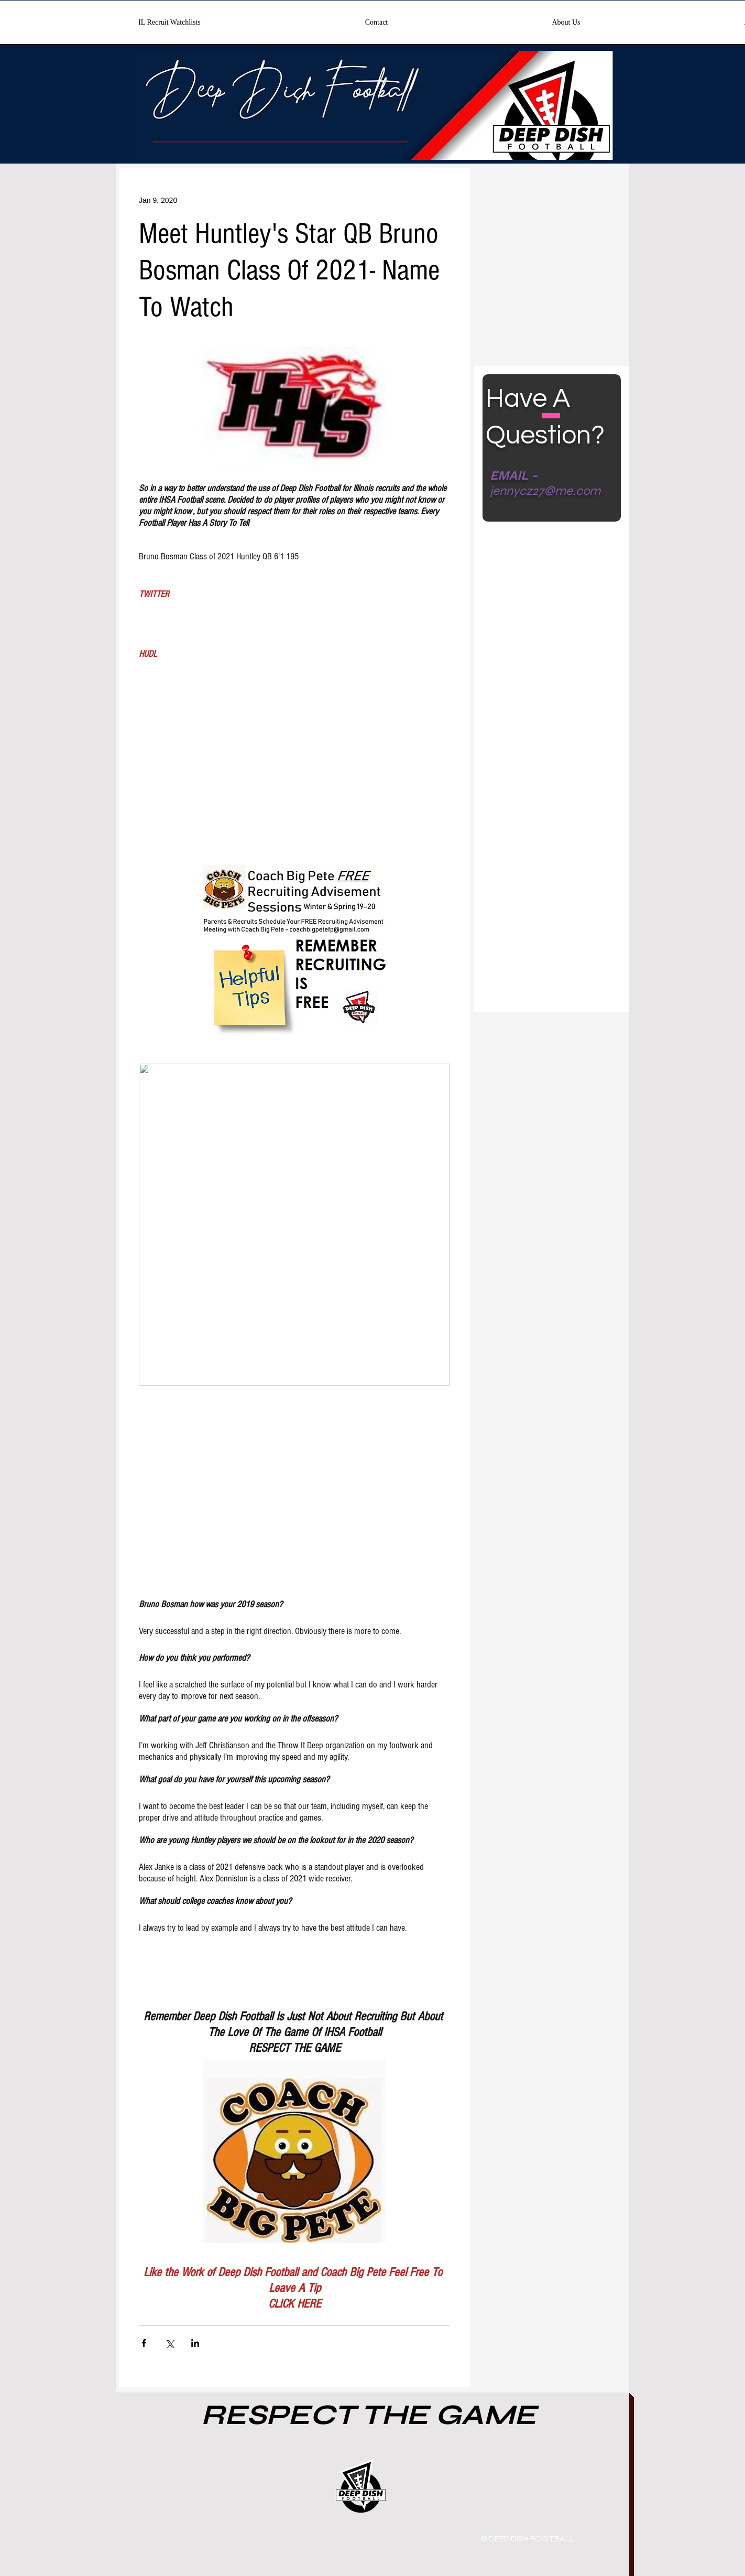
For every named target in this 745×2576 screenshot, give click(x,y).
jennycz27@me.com (545, 491)
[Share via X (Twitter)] (169, 2343)
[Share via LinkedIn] (195, 2343)
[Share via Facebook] (144, 2343)
